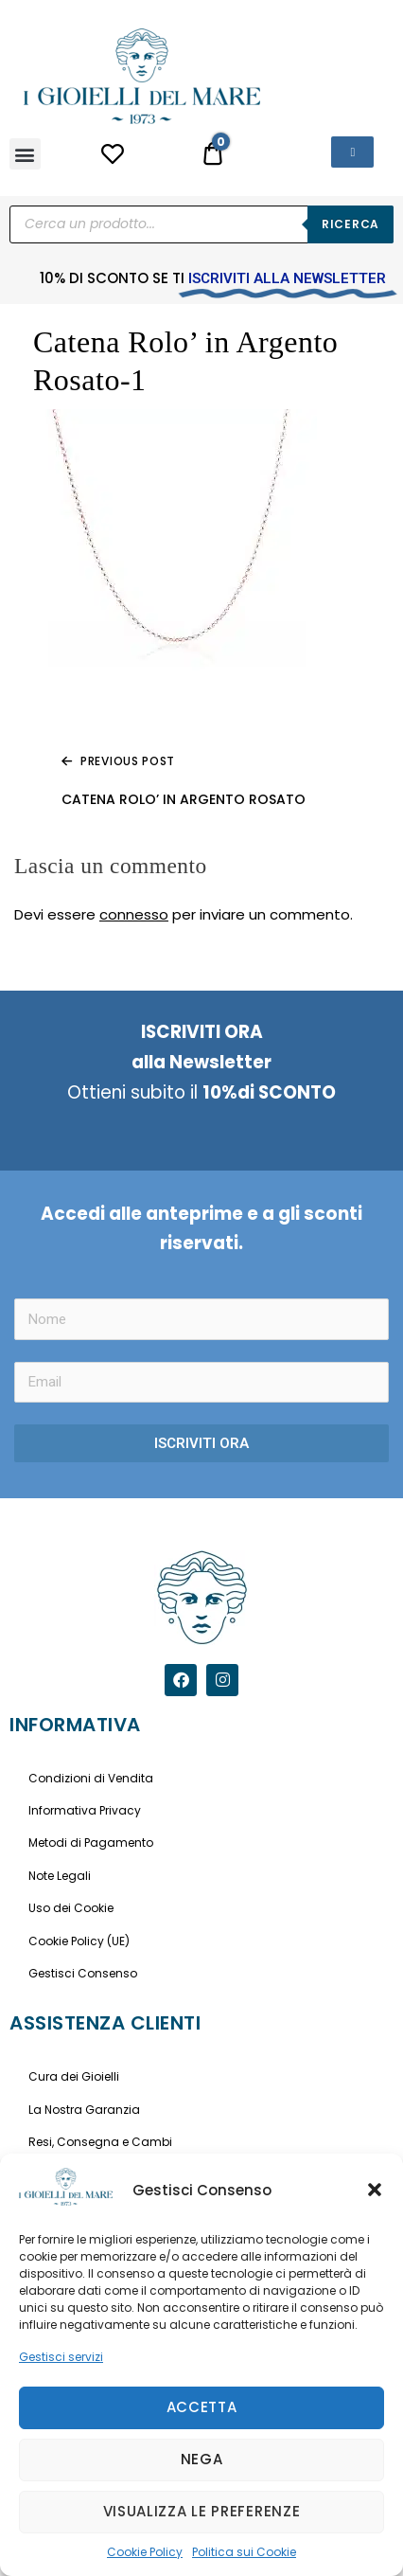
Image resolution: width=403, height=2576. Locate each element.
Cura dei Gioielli (73, 2076)
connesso (133, 914)
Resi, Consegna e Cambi (100, 2142)
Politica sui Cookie (244, 2552)
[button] (374, 2189)
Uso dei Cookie (71, 1908)
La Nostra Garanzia (84, 2110)
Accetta (201, 2407)
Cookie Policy (145, 2552)
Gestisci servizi (61, 2357)
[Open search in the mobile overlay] (201, 224)
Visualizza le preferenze (202, 2511)
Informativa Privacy (84, 1810)
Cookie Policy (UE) (79, 1941)
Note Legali (59, 1876)
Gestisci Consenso (82, 1973)
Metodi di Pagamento (90, 1842)
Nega (202, 2459)
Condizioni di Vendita (90, 1778)
